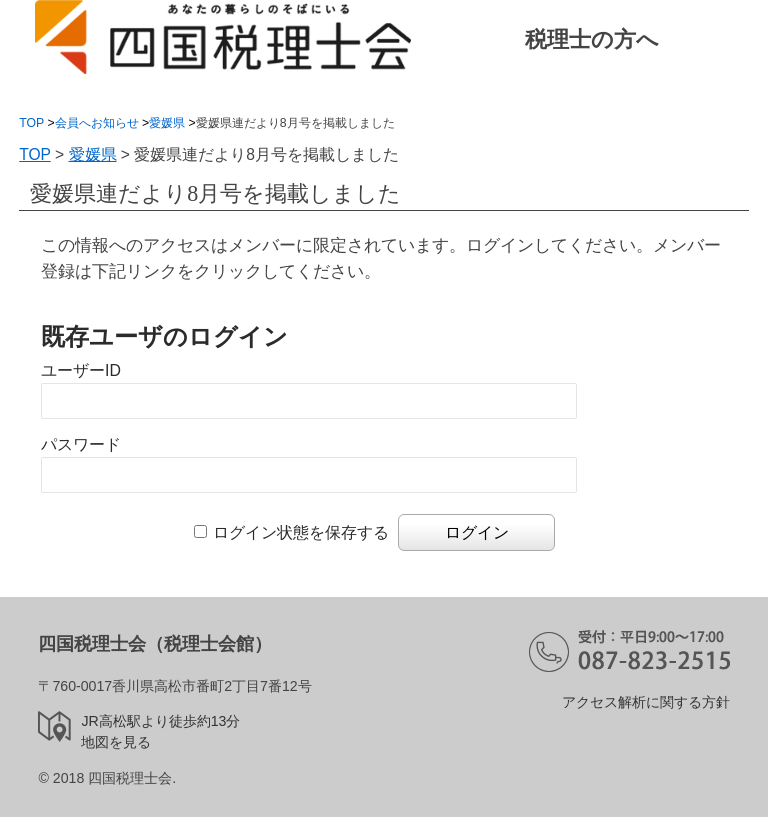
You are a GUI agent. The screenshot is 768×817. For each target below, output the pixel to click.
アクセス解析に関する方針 (646, 702)
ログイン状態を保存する (301, 532)
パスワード (81, 444)
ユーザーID (81, 370)
